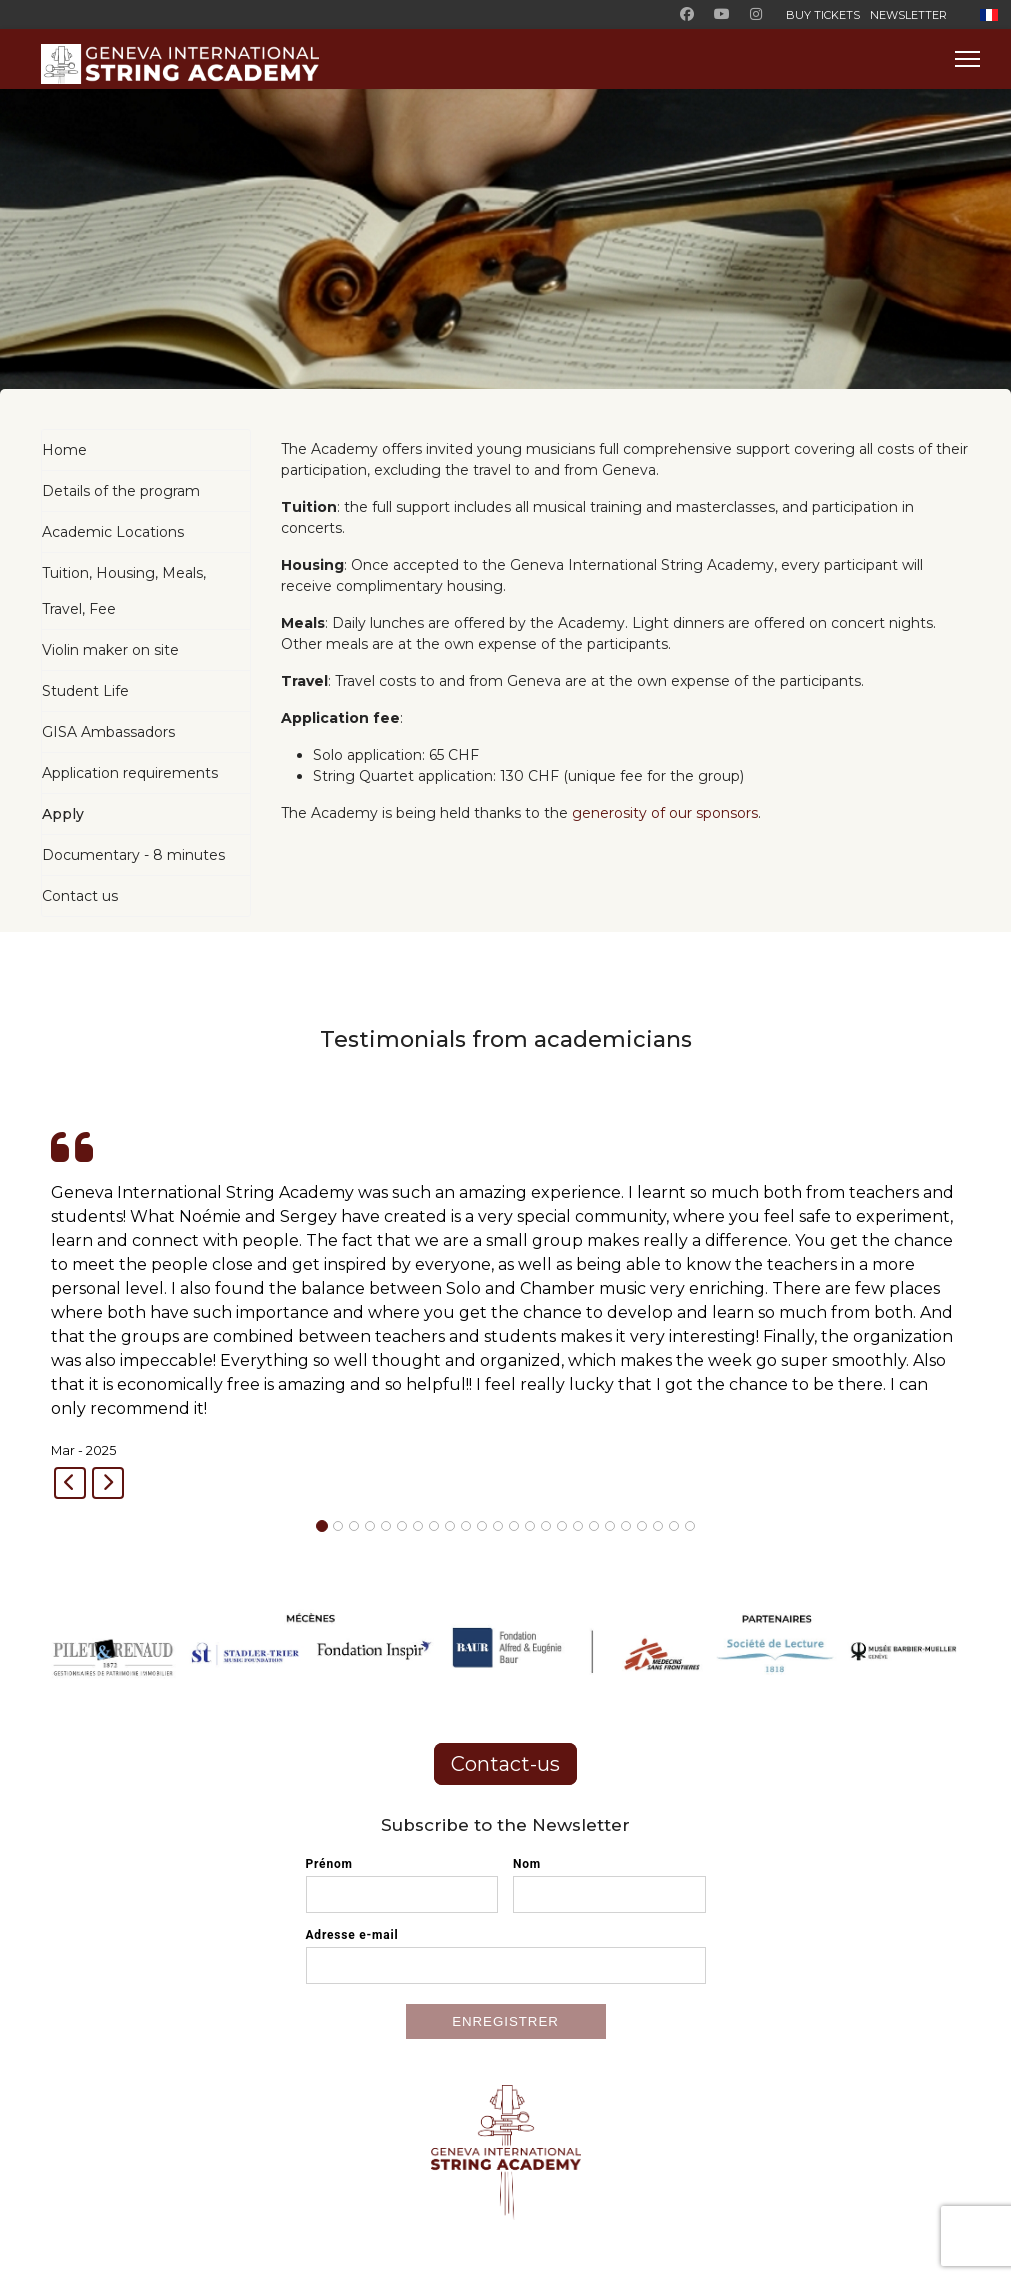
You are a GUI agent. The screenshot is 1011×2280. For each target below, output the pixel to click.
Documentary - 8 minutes (133, 855)
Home (64, 450)
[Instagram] (756, 14)
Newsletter (908, 15)
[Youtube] (722, 14)
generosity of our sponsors (665, 813)
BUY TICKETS (823, 15)
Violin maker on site (110, 650)
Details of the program (121, 491)
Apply (63, 814)
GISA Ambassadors (108, 732)
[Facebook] (687, 14)
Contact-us (505, 1764)
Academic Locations (113, 532)
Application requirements (130, 773)
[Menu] (967, 59)
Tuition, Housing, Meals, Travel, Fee (124, 591)
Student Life (85, 691)
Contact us (80, 896)
